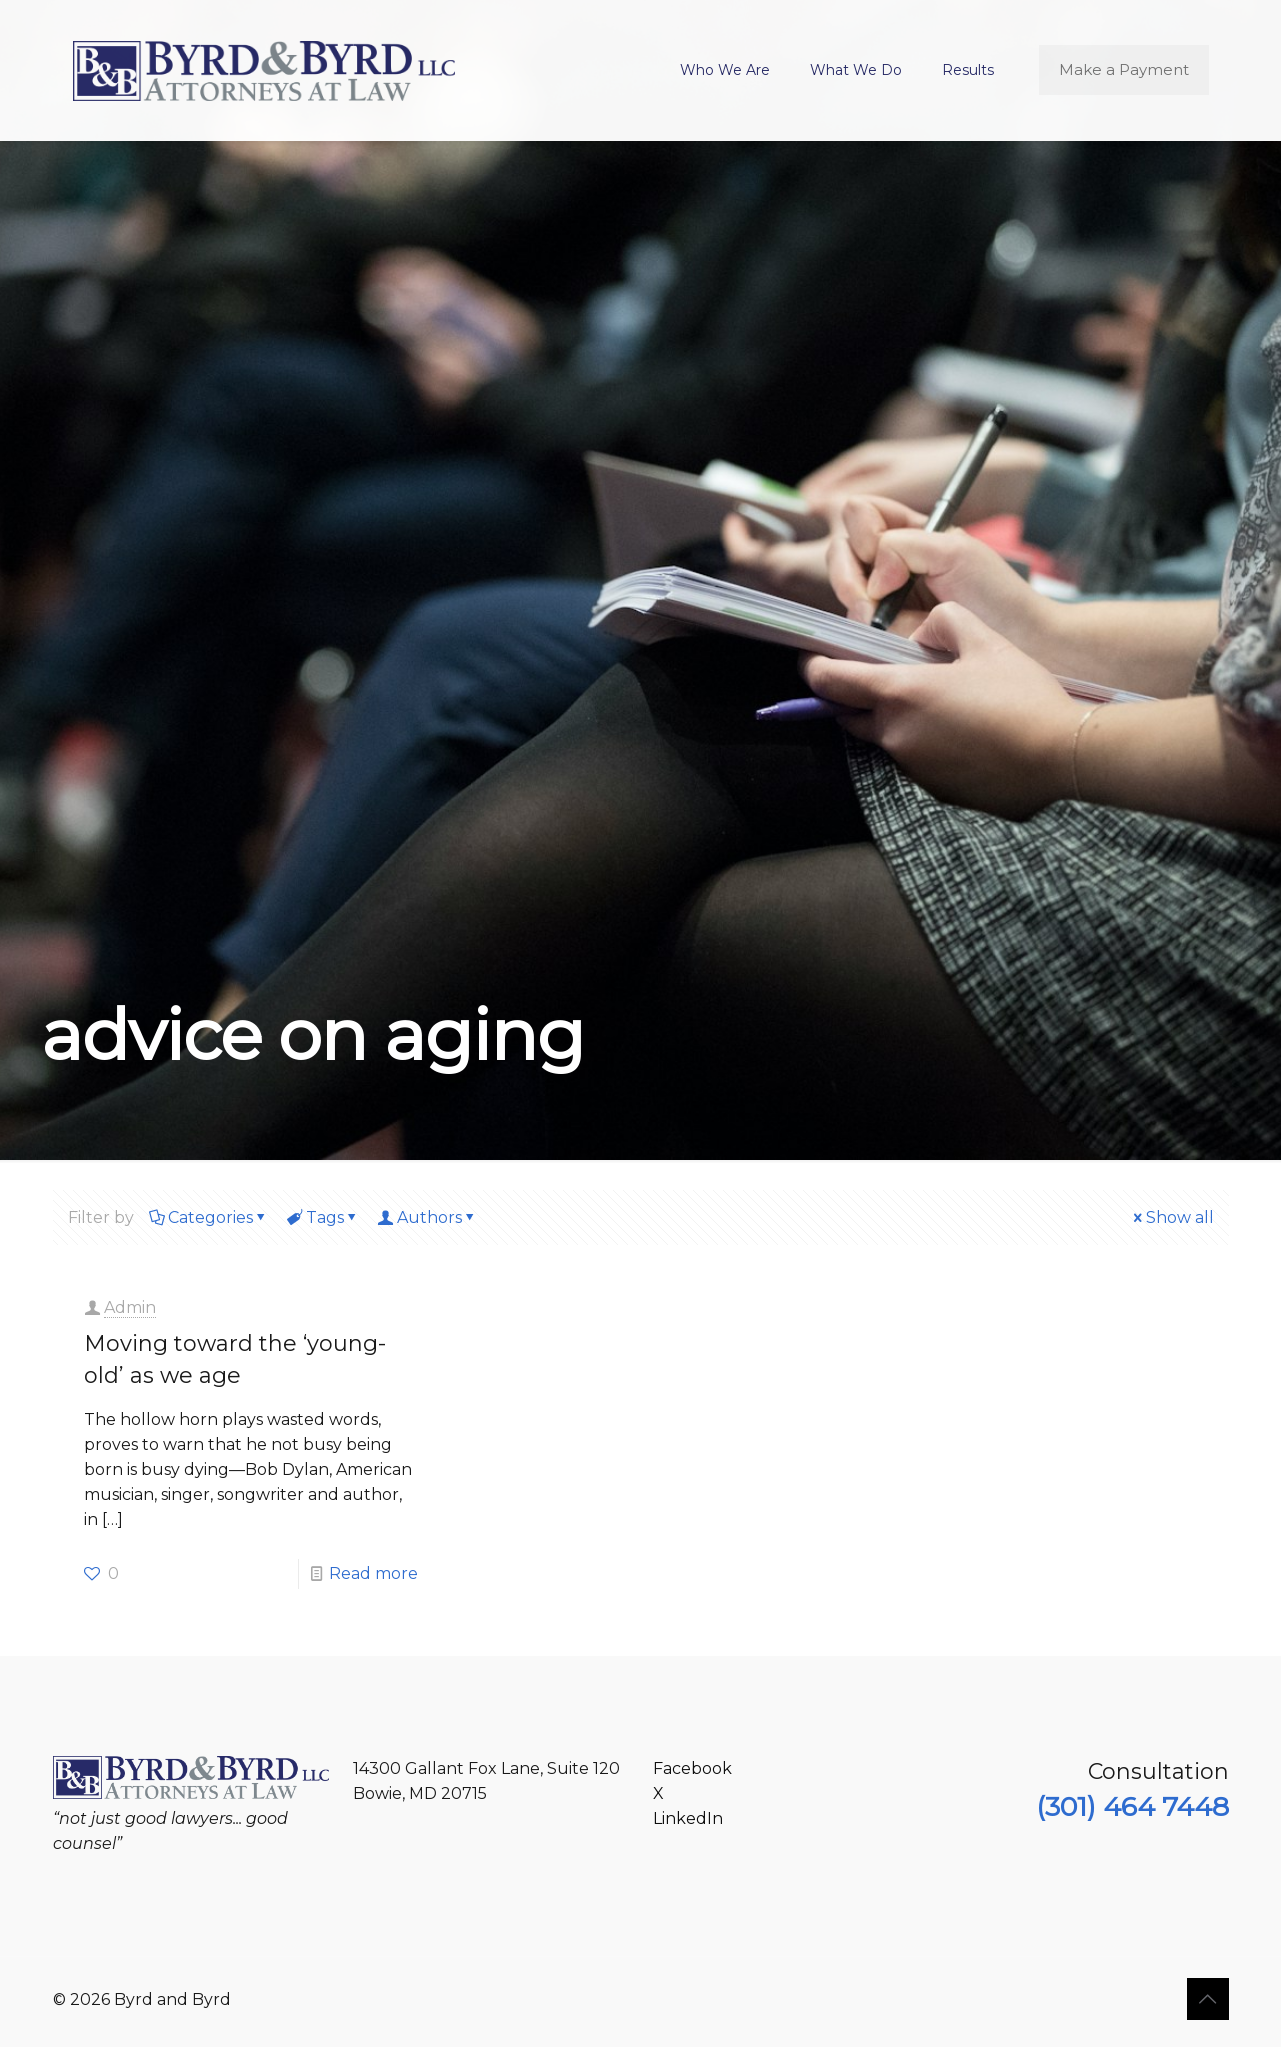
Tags (323, 1217)
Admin (130, 1307)
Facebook (692, 1768)
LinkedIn (688, 1818)
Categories (209, 1217)
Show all (1172, 1217)
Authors (428, 1217)
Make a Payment (1124, 69)
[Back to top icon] (1208, 1999)
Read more (373, 1573)
